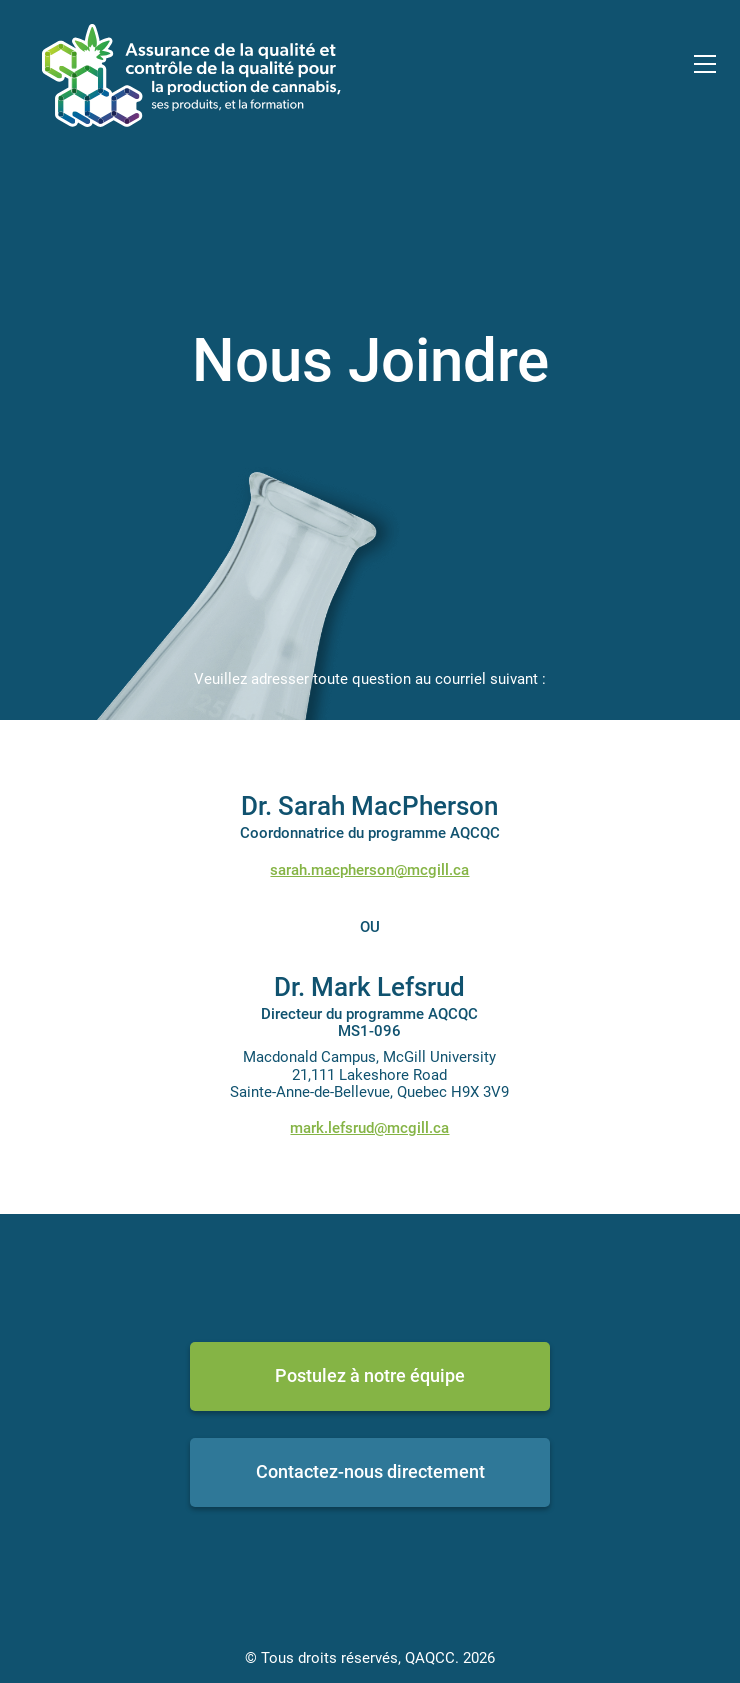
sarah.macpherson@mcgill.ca (369, 870)
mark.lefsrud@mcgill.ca (369, 1128)
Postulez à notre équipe (370, 1375)
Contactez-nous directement (370, 1471)
